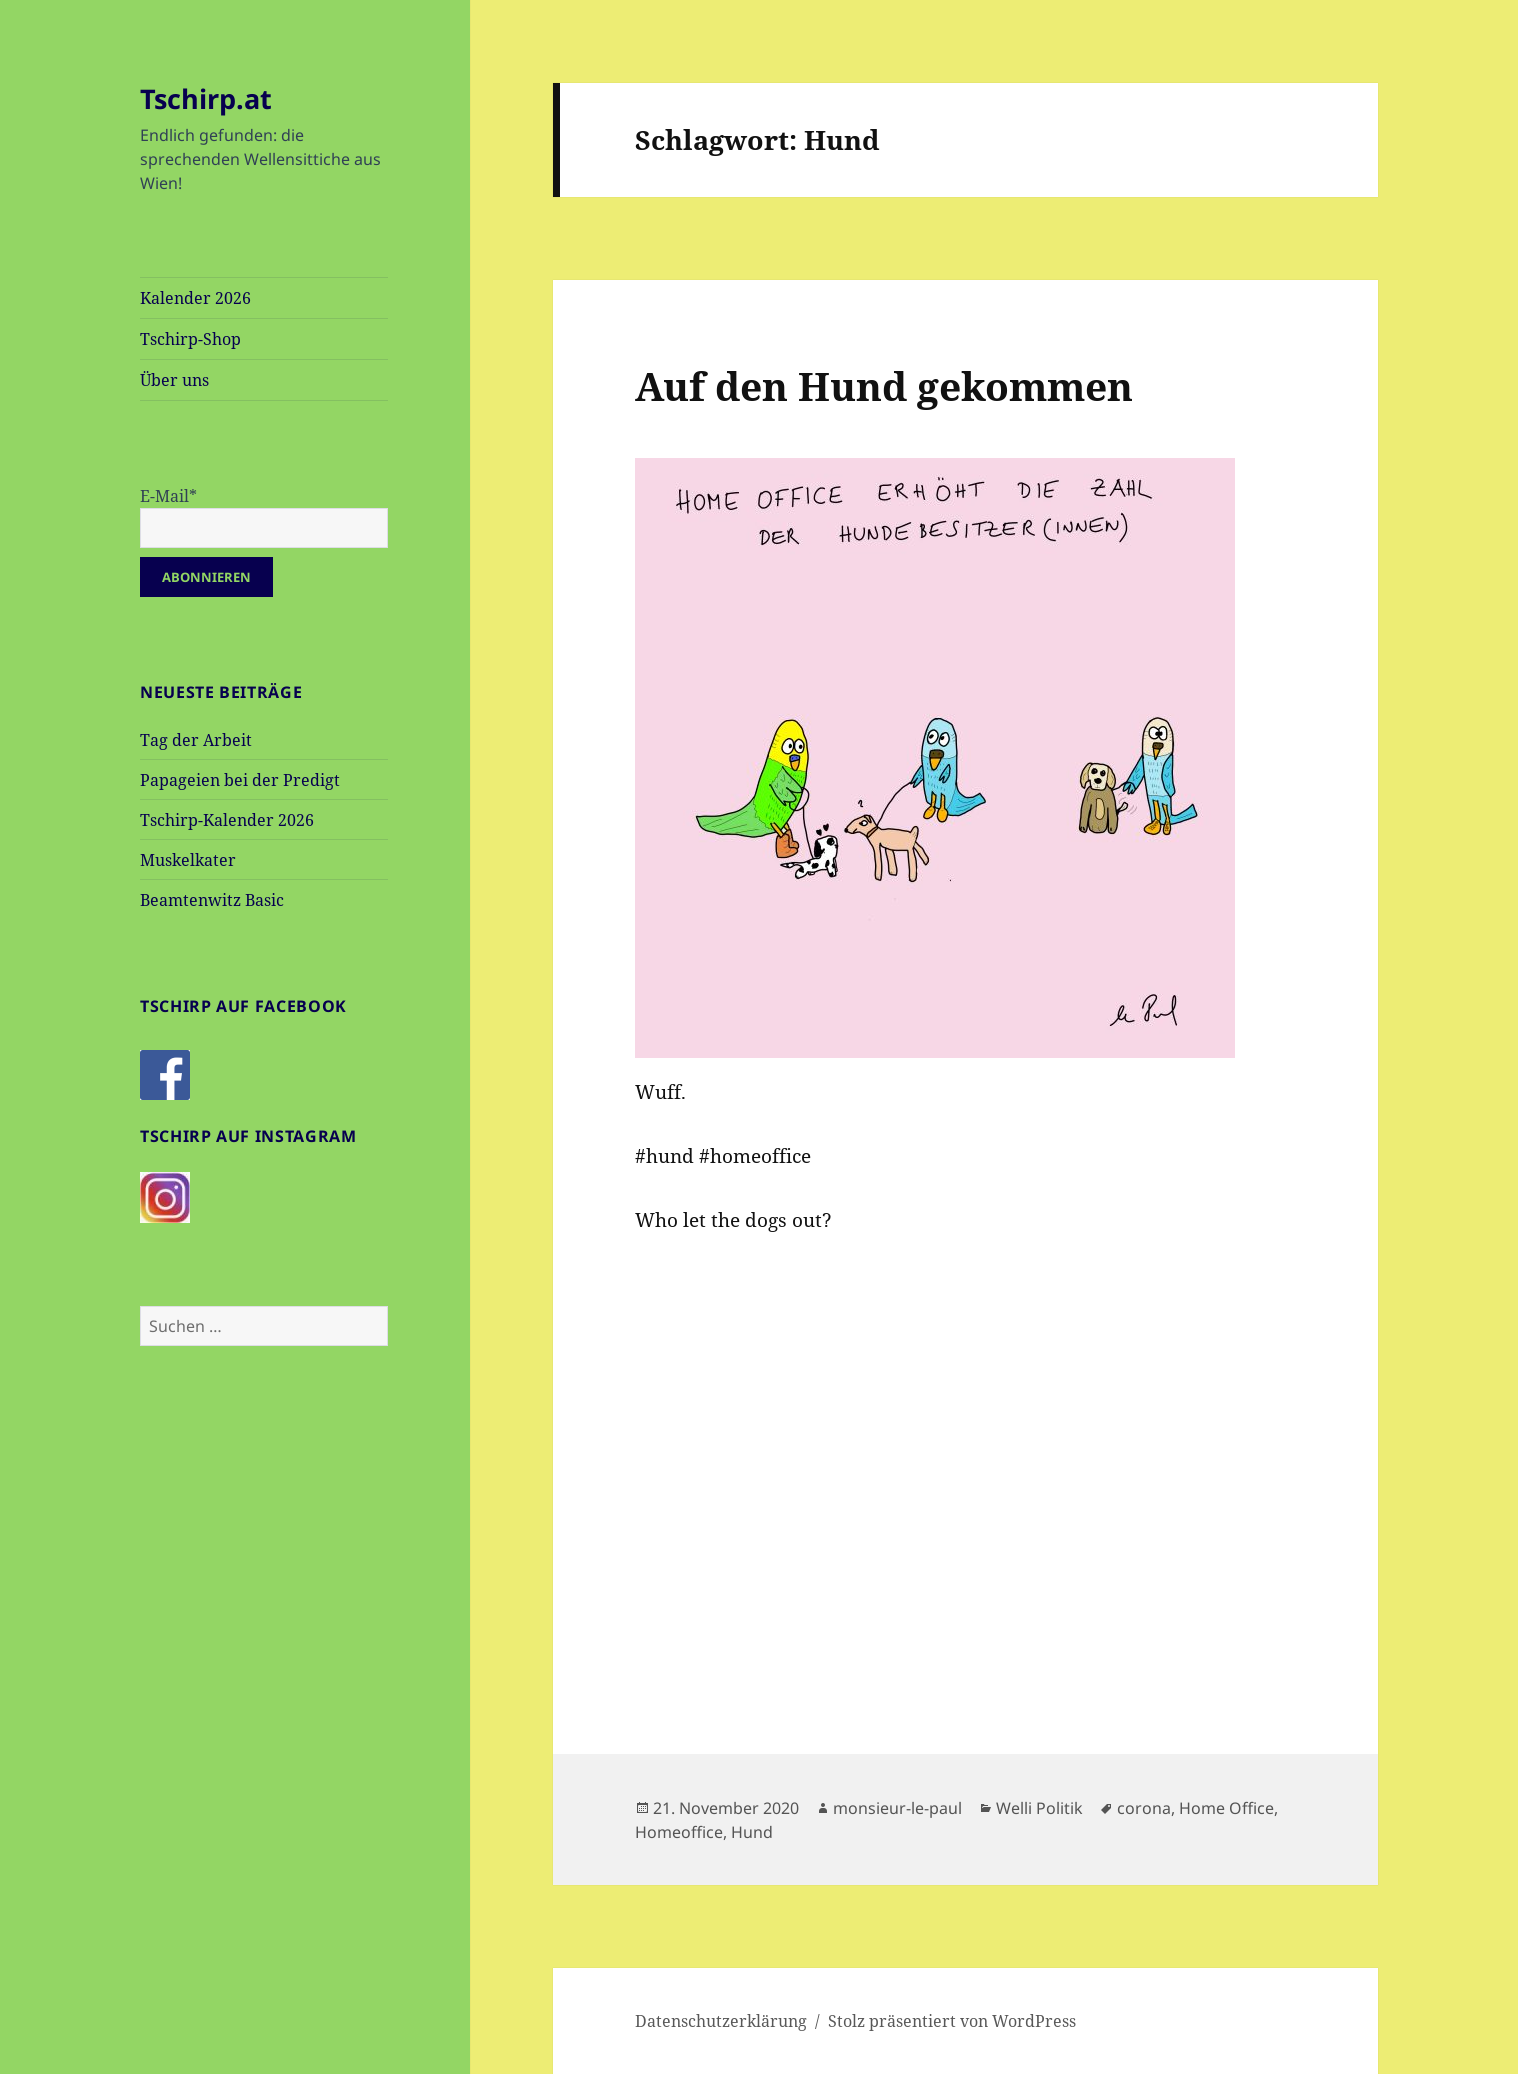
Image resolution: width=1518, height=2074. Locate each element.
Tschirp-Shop (190, 339)
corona (1144, 1808)
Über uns (174, 380)
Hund (752, 1832)
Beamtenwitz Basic (212, 900)
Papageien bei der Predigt (240, 780)
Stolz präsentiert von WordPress (952, 2021)
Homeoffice (679, 1832)
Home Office (1226, 1808)
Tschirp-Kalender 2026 (227, 820)
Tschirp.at (206, 98)
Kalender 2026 (195, 298)
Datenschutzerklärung (721, 2021)
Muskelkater (188, 860)
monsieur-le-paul (897, 1808)
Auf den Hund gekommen (884, 385)
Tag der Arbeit (196, 740)
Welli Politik (1039, 1808)
